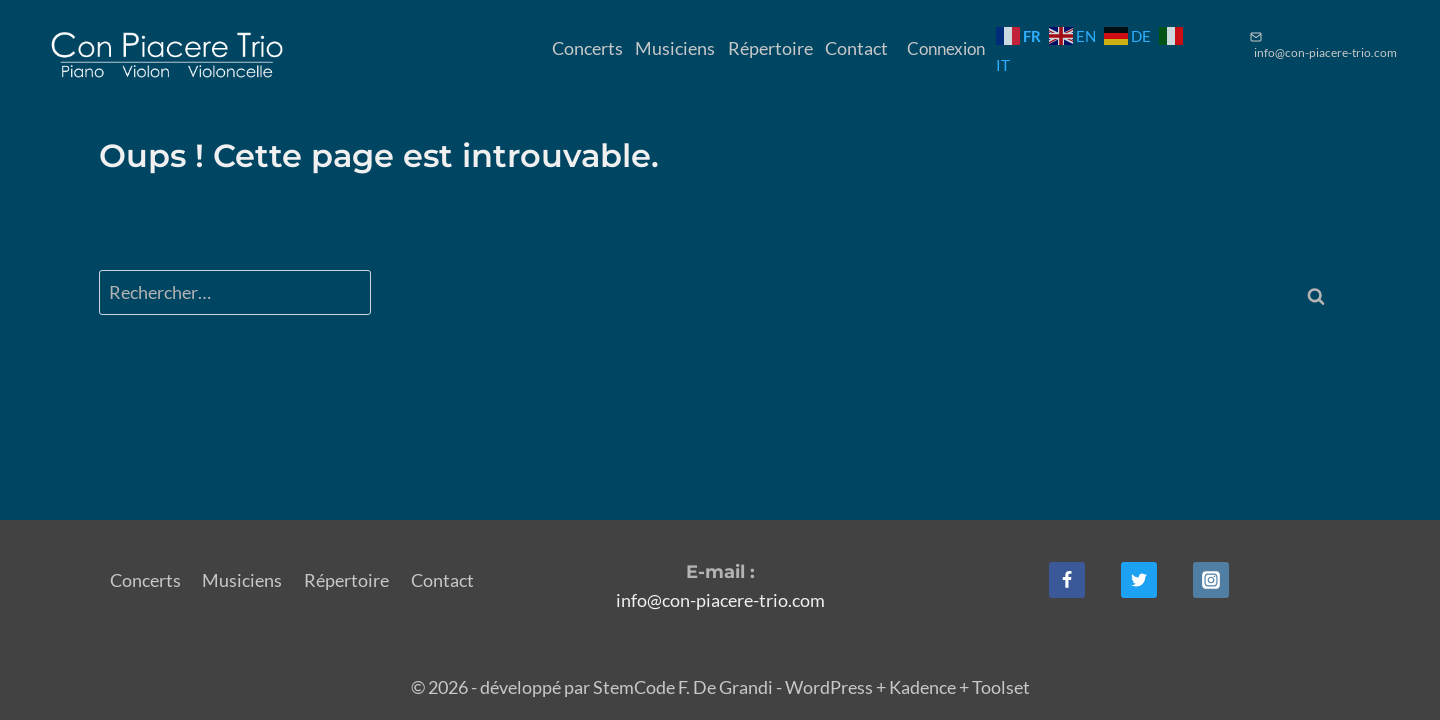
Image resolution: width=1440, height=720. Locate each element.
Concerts (587, 48)
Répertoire (770, 48)
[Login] (316, 48)
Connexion (946, 48)
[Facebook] (1067, 580)
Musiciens (675, 48)
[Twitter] (1139, 580)
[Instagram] (1211, 580)
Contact (856, 48)
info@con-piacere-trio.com (720, 600)
